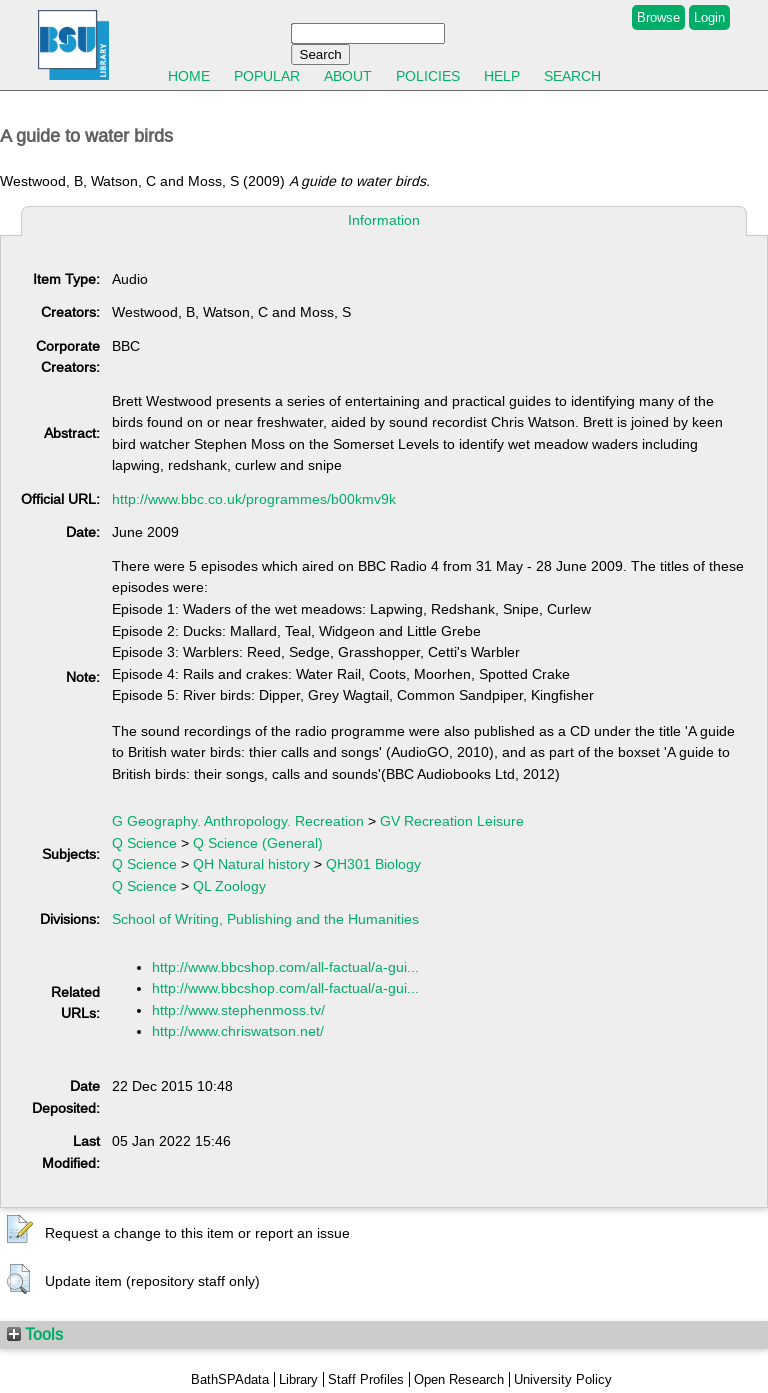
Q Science (144, 843)
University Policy (563, 1379)
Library (298, 1379)
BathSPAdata (230, 1379)
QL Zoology (229, 886)
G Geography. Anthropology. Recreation (238, 821)
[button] (20, 1230)
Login (709, 17)
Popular (267, 76)
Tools (35, 1334)
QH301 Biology (373, 864)
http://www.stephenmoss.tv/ (238, 1010)
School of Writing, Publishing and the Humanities (265, 919)
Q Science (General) (258, 843)
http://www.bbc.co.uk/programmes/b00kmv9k (254, 499)
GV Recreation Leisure (452, 821)
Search (572, 76)
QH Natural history (251, 864)
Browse (658, 17)
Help (502, 76)
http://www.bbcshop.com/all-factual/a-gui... (285, 967)
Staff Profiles (366, 1379)
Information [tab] (384, 220)
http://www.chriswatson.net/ (238, 1031)
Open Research (459, 1379)
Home (189, 76)
